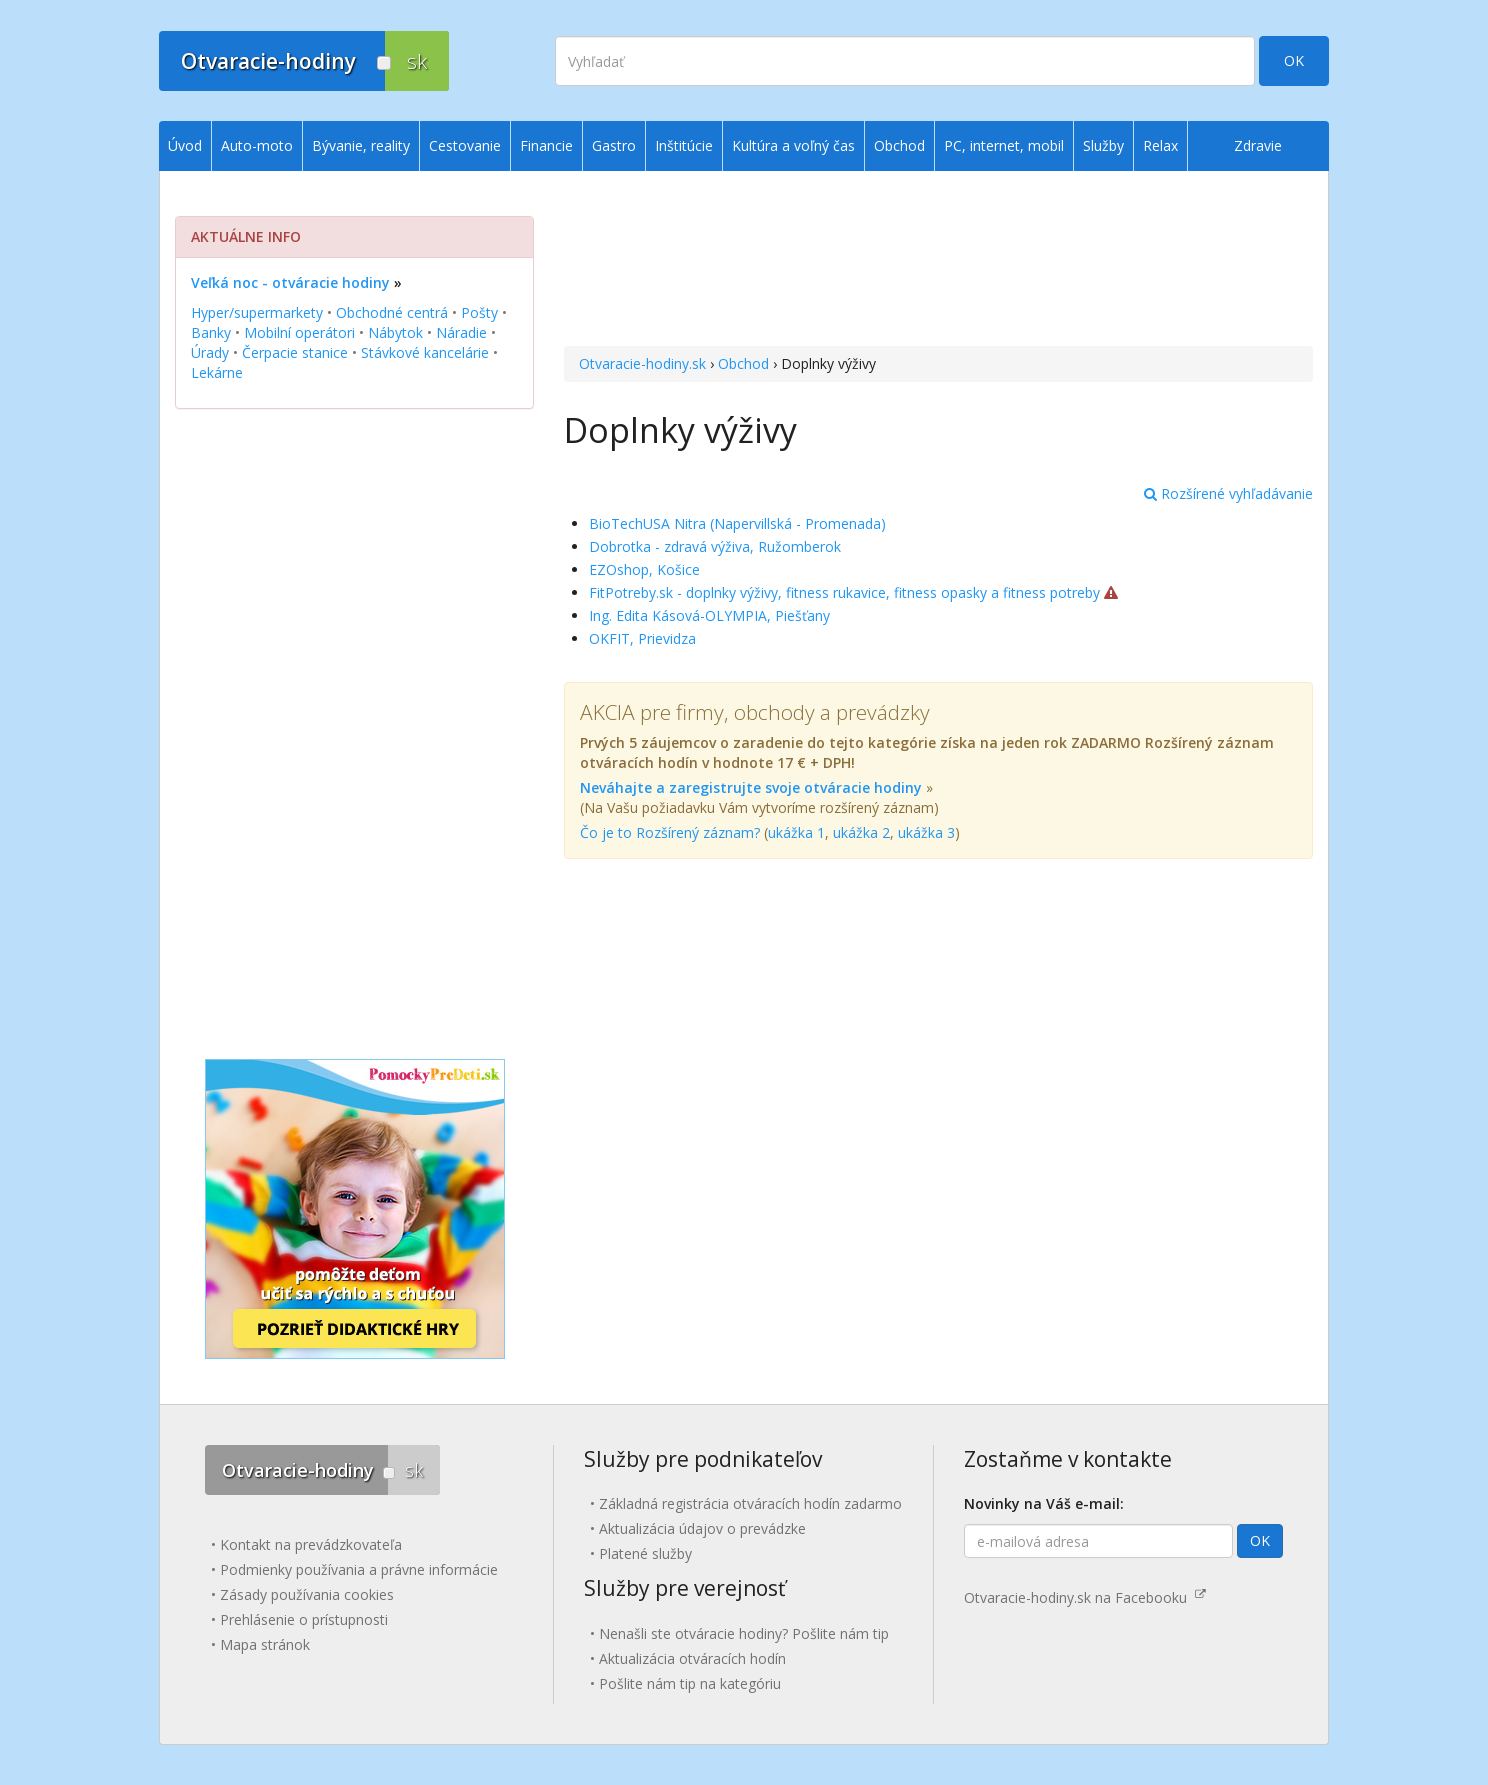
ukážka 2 (861, 832)
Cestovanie (465, 145)
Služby (1103, 145)
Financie (546, 145)
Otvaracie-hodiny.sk (642, 363)
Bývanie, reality (361, 145)
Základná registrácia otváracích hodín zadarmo (750, 1503)
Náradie (461, 332)
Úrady (210, 352)
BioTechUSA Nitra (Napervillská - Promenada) (737, 523)
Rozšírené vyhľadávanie (1228, 493)
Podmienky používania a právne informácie (359, 1569)
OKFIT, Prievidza (642, 638)
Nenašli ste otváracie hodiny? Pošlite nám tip (744, 1633)
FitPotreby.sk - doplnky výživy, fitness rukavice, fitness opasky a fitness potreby (844, 592)
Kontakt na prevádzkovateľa (311, 1544)
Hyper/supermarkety (257, 312)
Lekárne (217, 372)
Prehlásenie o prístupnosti (304, 1619)
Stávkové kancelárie (425, 352)
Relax (1160, 145)
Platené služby (645, 1553)
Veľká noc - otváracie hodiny (290, 282)
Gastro (614, 145)
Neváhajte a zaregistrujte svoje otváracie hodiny (751, 787)
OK (1294, 60)
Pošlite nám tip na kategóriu (690, 1683)
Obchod (743, 363)
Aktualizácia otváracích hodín (692, 1658)
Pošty (479, 312)
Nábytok (395, 332)
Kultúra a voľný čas (793, 145)
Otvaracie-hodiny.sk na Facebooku (1085, 1597)
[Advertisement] (938, 261)
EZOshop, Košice (644, 569)
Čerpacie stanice (295, 352)
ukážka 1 (796, 832)
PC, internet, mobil (1004, 145)
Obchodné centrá (392, 312)
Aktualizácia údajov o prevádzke (702, 1528)
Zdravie (1258, 145)
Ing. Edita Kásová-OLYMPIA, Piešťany (709, 615)
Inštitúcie (684, 145)
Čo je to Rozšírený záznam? (670, 832)
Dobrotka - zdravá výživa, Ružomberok (715, 546)
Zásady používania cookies (307, 1594)
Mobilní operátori (299, 332)
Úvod (185, 145)
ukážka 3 (926, 832)
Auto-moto (257, 145)
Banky (211, 332)
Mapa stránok (265, 1644)
